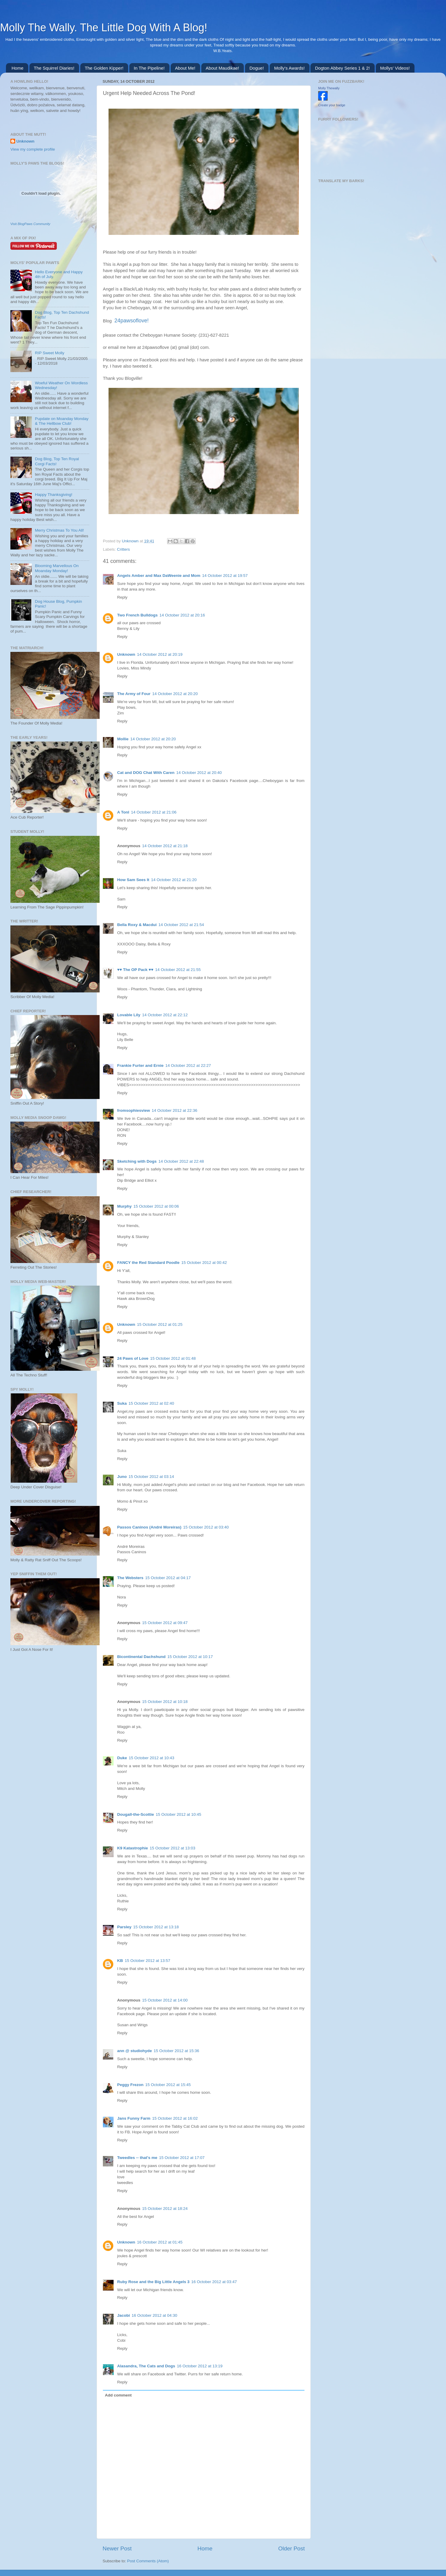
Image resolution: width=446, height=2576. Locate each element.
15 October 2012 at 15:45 (168, 2084)
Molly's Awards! (289, 68)
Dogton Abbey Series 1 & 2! (342, 68)
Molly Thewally (329, 88)
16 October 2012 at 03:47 (214, 2282)
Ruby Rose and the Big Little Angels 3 (153, 2282)
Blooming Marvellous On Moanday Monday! (56, 568)
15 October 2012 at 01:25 (160, 1324)
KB (120, 1960)
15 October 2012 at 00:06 (156, 1206)
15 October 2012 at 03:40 (206, 1527)
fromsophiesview (133, 1110)
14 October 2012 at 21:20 (174, 880)
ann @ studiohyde (134, 2051)
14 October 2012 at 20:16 (182, 615)
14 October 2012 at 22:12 (165, 1015)
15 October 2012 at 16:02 (175, 2118)
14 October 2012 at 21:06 (154, 812)
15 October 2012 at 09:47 (165, 1622)
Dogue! (256, 68)
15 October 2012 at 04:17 (168, 1578)
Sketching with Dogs (137, 1161)
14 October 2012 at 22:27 (188, 1065)
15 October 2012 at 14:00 (165, 2000)
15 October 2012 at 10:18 (165, 1701)
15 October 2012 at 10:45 (178, 1814)
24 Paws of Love (132, 1358)
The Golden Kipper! (104, 68)
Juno (122, 1476)
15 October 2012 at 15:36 (176, 2051)
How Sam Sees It (133, 880)
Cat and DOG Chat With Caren (146, 772)
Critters (123, 549)
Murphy (124, 1206)
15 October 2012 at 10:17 (190, 1656)
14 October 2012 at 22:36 (174, 1110)
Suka (122, 1403)
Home (17, 68)
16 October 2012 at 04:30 (154, 2315)
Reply (122, 597)
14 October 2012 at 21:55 (178, 969)
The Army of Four (133, 693)
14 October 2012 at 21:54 (181, 924)
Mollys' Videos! (395, 68)
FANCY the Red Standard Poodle (148, 1262)
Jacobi (123, 2315)
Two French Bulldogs (137, 615)
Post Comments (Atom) (148, 2561)
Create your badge (331, 105)
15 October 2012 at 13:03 (172, 1848)
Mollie (122, 739)
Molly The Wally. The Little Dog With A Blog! (103, 27)
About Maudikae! (222, 68)
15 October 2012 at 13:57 (147, 1960)
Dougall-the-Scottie (135, 1814)
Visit (30, 224)
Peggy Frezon (130, 2084)
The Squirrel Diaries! (54, 68)
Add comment (118, 2395)
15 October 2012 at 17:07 (182, 2157)
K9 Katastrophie (132, 1848)
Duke (122, 1758)
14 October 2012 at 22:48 (181, 1161)
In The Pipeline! (149, 68)
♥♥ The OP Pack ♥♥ (135, 969)
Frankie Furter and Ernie (140, 1065)
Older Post (291, 2548)
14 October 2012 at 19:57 (225, 575)
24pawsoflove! (131, 321)
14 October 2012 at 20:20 (175, 693)
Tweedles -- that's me (137, 2157)
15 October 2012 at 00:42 (204, 1262)
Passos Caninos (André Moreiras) (149, 1527)
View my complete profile (32, 149)
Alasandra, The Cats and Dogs (146, 2366)
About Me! (185, 68)
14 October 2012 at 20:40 (199, 772)
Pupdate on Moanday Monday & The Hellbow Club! (61, 421)
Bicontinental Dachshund (141, 1656)
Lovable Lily (128, 1015)
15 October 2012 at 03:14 (151, 1476)
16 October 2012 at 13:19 (199, 2366)
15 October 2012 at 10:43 (151, 1758)
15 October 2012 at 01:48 (173, 1358)
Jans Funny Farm (133, 2118)
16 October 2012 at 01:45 (160, 2242)
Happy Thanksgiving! (53, 494)
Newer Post (117, 2548)
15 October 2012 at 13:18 (156, 1927)
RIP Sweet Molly (49, 353)
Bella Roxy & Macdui (137, 924)
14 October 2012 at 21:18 (165, 846)
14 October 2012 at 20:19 (160, 654)
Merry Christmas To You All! (59, 530)
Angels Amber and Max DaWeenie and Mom (158, 575)
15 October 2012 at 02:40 (151, 1403)
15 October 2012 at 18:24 (165, 2208)
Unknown (131, 541)
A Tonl (123, 812)
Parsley (124, 1927)
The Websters (130, 1578)
